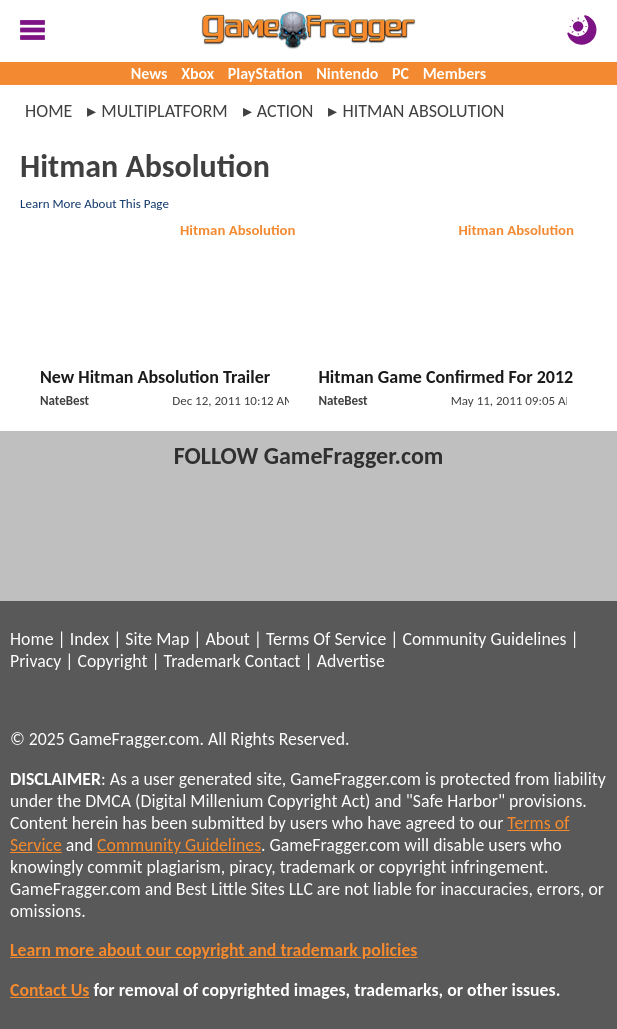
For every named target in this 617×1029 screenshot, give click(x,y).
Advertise (351, 661)
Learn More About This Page (94, 203)
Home (48, 111)
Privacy (35, 661)
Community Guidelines (484, 639)
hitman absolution (423, 111)
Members (455, 73)
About (227, 639)
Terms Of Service (326, 639)
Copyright (113, 661)
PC (400, 73)
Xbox (197, 73)
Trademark (202, 661)
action (285, 111)
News (149, 73)
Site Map (157, 639)
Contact (273, 661)
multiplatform (164, 111)
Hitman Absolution (238, 230)
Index (89, 639)
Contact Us (49, 990)
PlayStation (265, 73)
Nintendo (347, 73)
